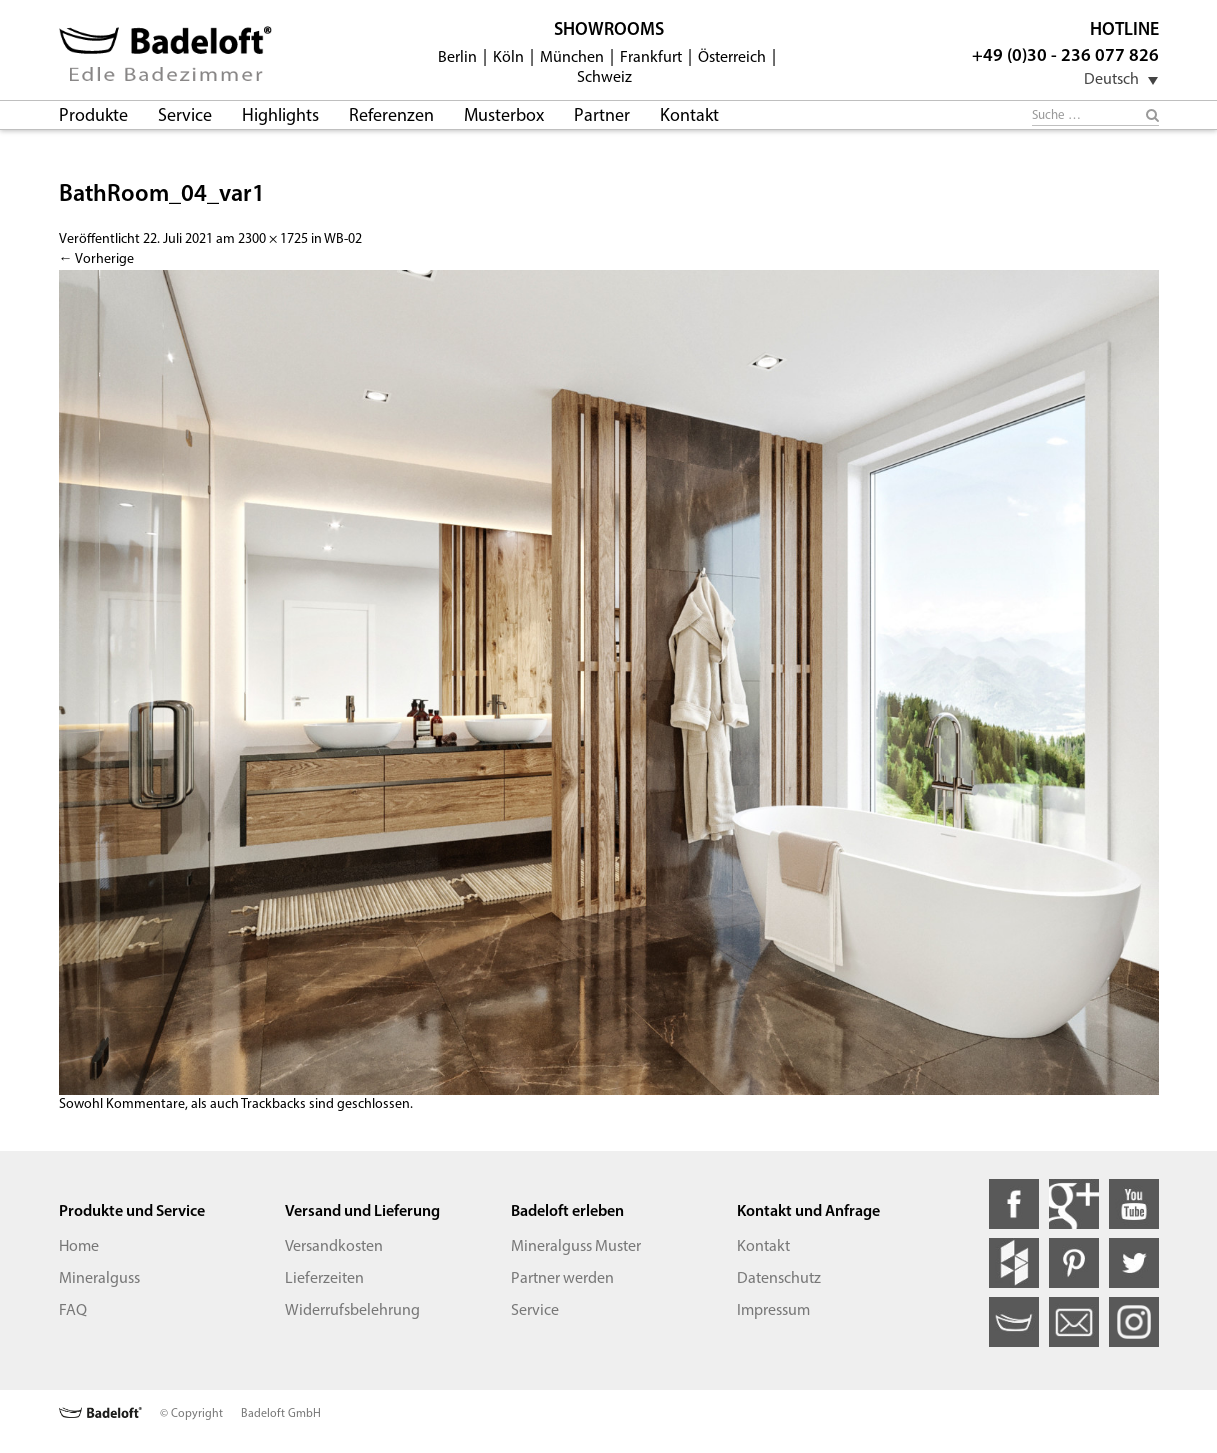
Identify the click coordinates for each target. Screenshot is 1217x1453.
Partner (602, 116)
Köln (508, 58)
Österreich (732, 58)
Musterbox (504, 116)
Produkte (93, 116)
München (572, 58)
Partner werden (562, 1279)
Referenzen (391, 116)
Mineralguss (99, 1279)
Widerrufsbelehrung (352, 1311)
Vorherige (96, 259)
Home (79, 1247)
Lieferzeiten (324, 1279)
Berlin (457, 58)
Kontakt (689, 116)
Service (185, 116)
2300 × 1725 (273, 239)
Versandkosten (334, 1247)
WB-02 (343, 239)
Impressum (773, 1311)
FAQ (73, 1311)
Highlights (280, 116)
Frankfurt (651, 58)
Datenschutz (779, 1279)
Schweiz (604, 78)
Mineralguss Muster (576, 1247)
